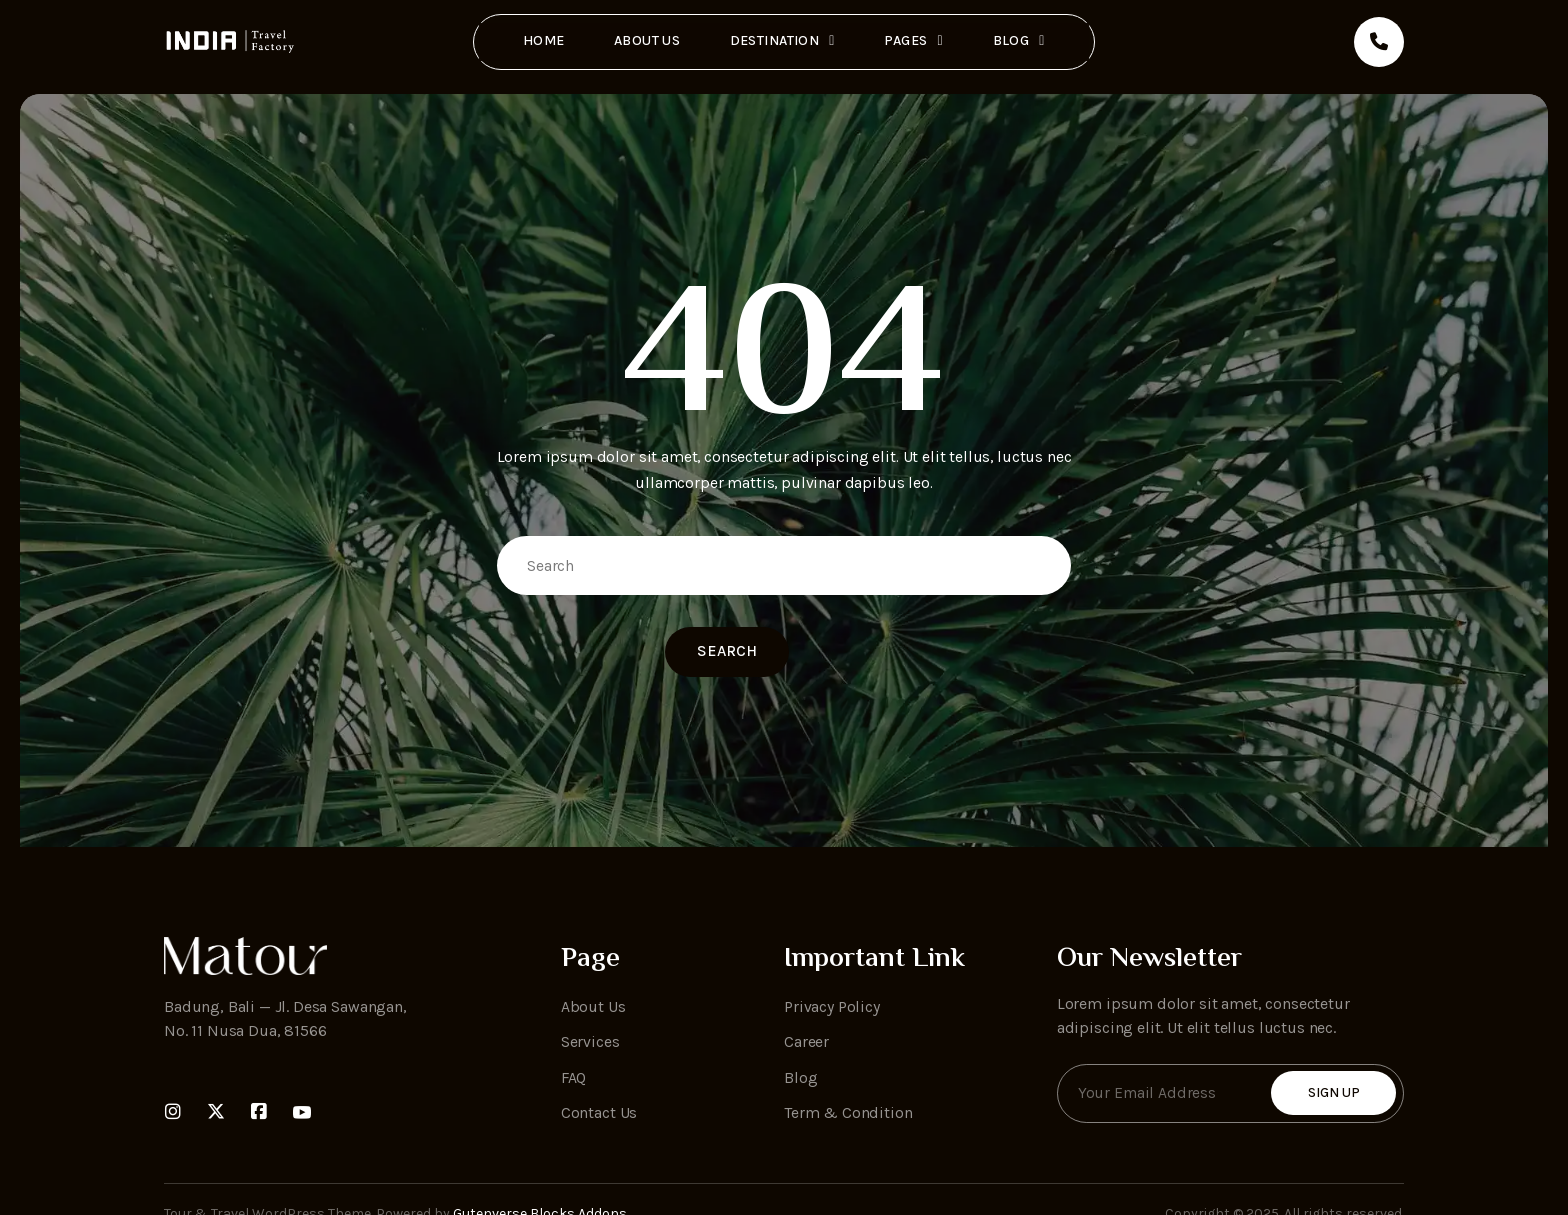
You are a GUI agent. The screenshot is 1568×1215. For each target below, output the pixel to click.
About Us (647, 39)
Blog (1020, 39)
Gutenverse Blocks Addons (540, 1174)
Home (543, 39)
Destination (782, 39)
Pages (914, 39)
